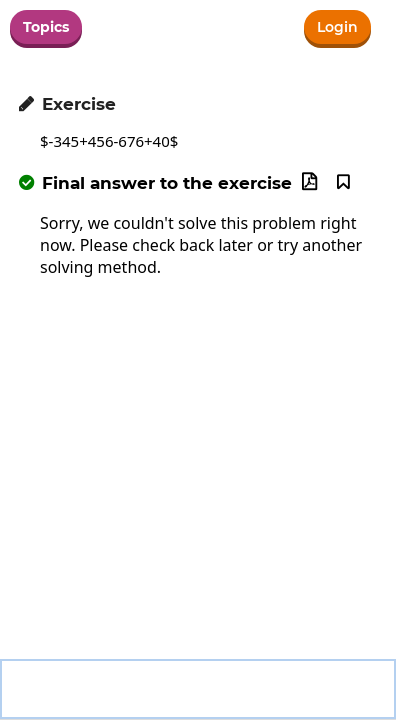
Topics (46, 27)
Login (337, 27)
